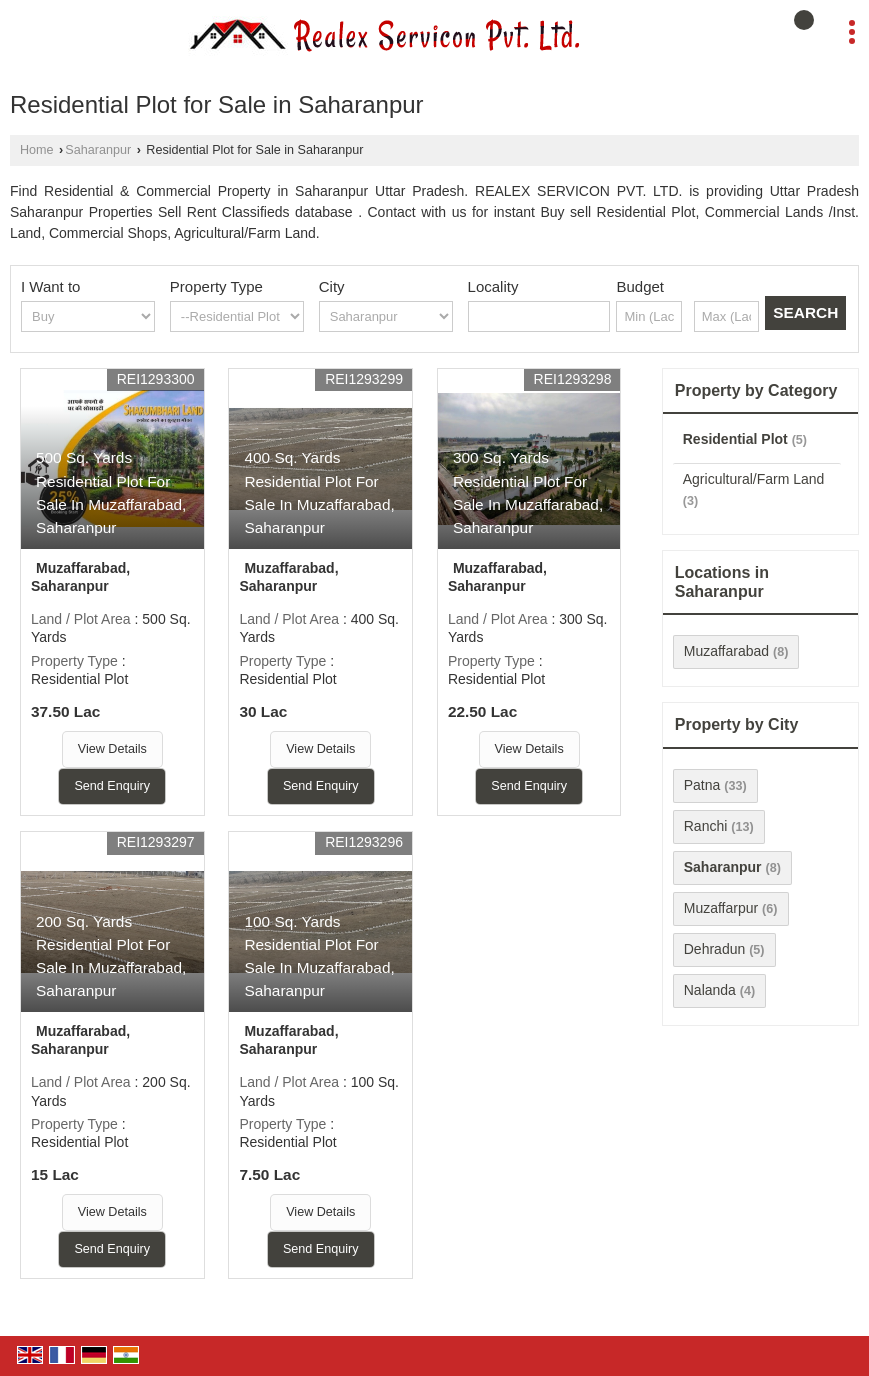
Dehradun (715, 949)
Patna (702, 785)
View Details (112, 749)
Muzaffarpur (721, 908)
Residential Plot (735, 439)
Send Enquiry (112, 786)
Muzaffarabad (726, 651)
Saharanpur (98, 150)
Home (37, 150)
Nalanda (710, 990)
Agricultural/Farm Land (754, 479)
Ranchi (706, 826)
